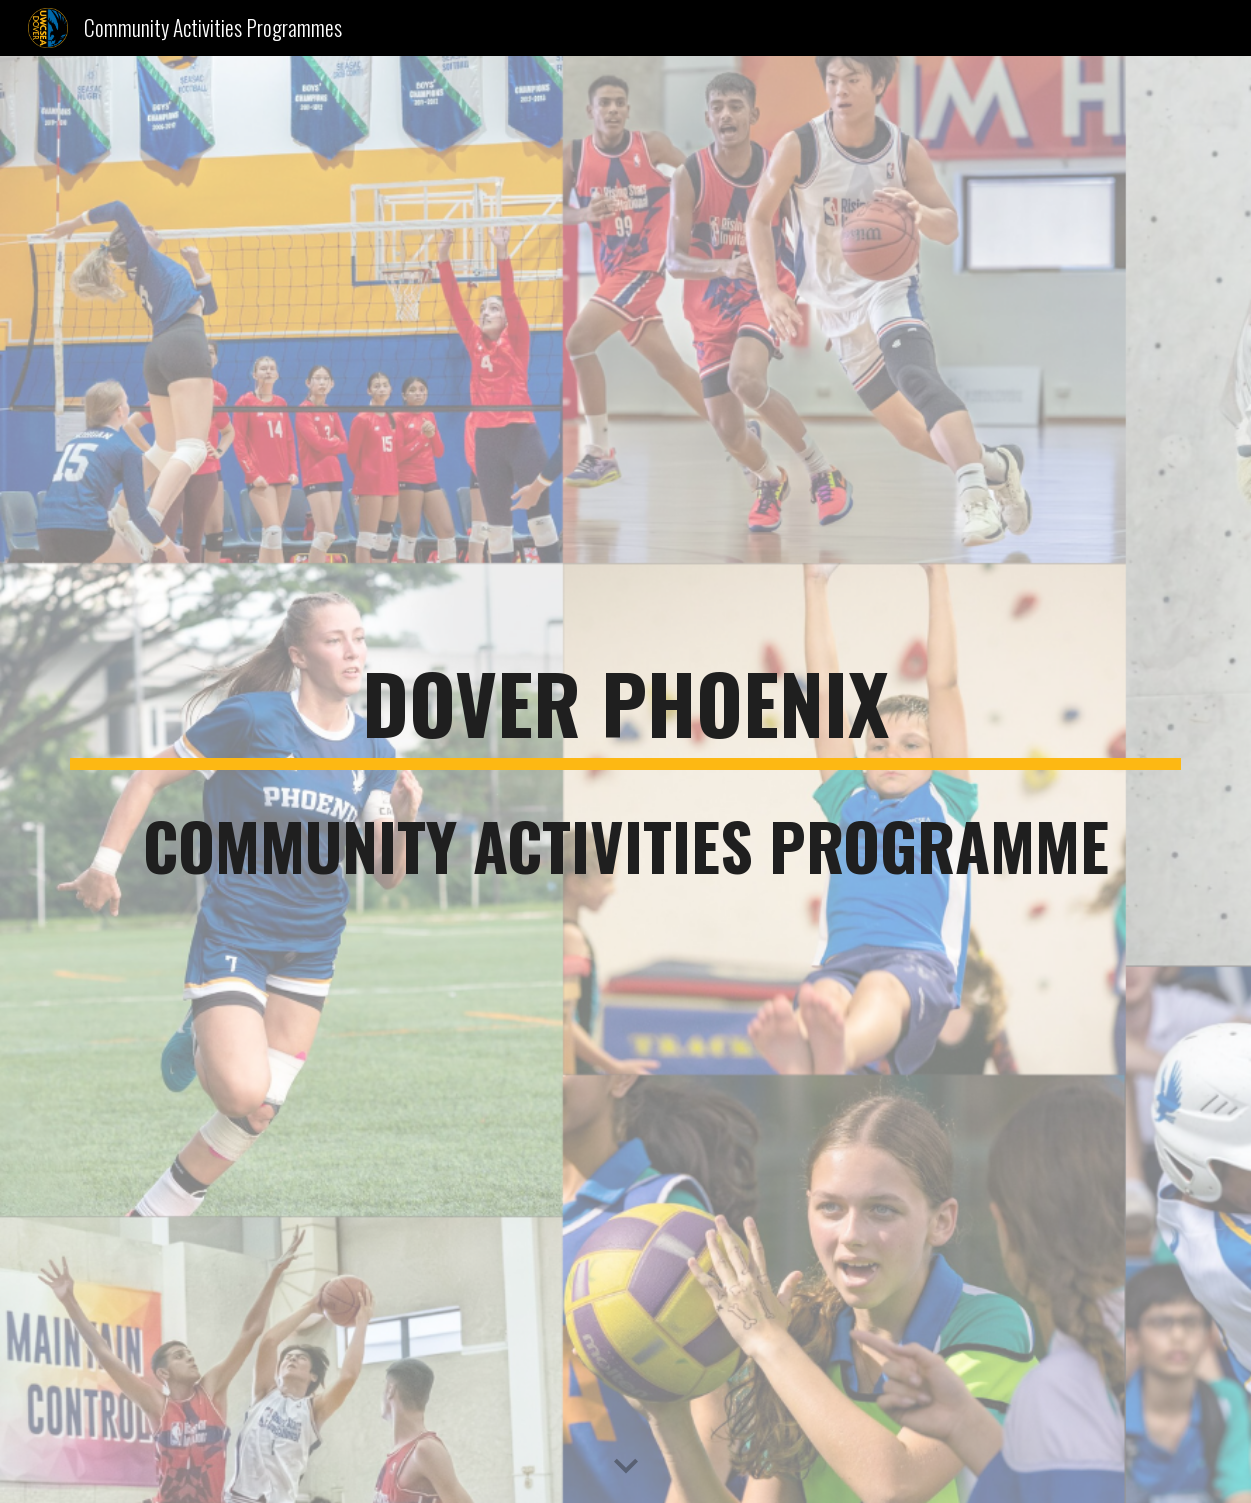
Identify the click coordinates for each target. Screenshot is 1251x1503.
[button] (626, 1467)
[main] (625, 780)
